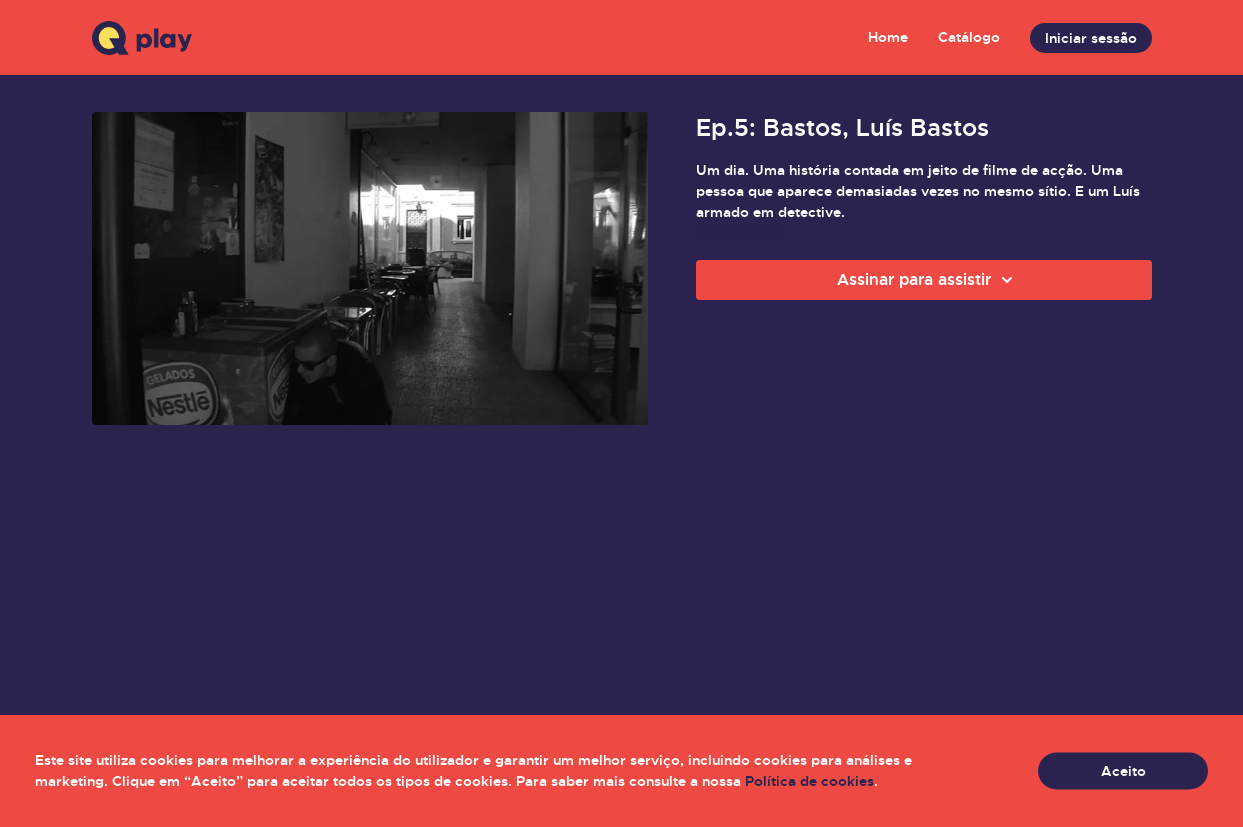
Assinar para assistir (928, 280)
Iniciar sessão (1091, 38)
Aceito (1123, 771)
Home (888, 37)
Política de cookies (809, 781)
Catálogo (969, 37)
